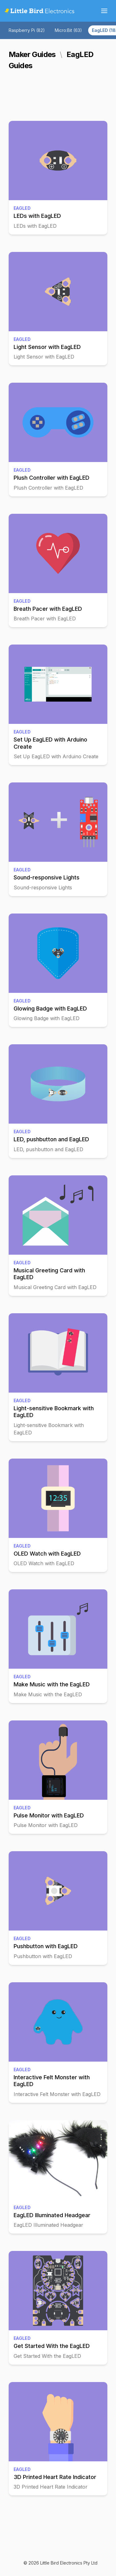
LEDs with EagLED (37, 216)
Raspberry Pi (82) (27, 30)
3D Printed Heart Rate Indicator (55, 2477)
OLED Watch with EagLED (47, 1553)
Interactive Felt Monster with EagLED (52, 2081)
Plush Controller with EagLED (51, 477)
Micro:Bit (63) (68, 30)
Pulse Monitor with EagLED (49, 1815)
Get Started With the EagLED (52, 2346)
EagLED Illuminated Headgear (52, 2215)
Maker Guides (32, 54)
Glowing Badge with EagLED (50, 1008)
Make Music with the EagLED (52, 1684)
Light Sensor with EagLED (47, 347)
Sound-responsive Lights (46, 877)
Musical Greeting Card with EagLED (49, 1274)
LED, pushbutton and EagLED (51, 1139)
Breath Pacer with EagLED (48, 608)
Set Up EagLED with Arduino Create (50, 743)
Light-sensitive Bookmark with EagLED (54, 1412)
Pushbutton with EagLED (46, 1946)
